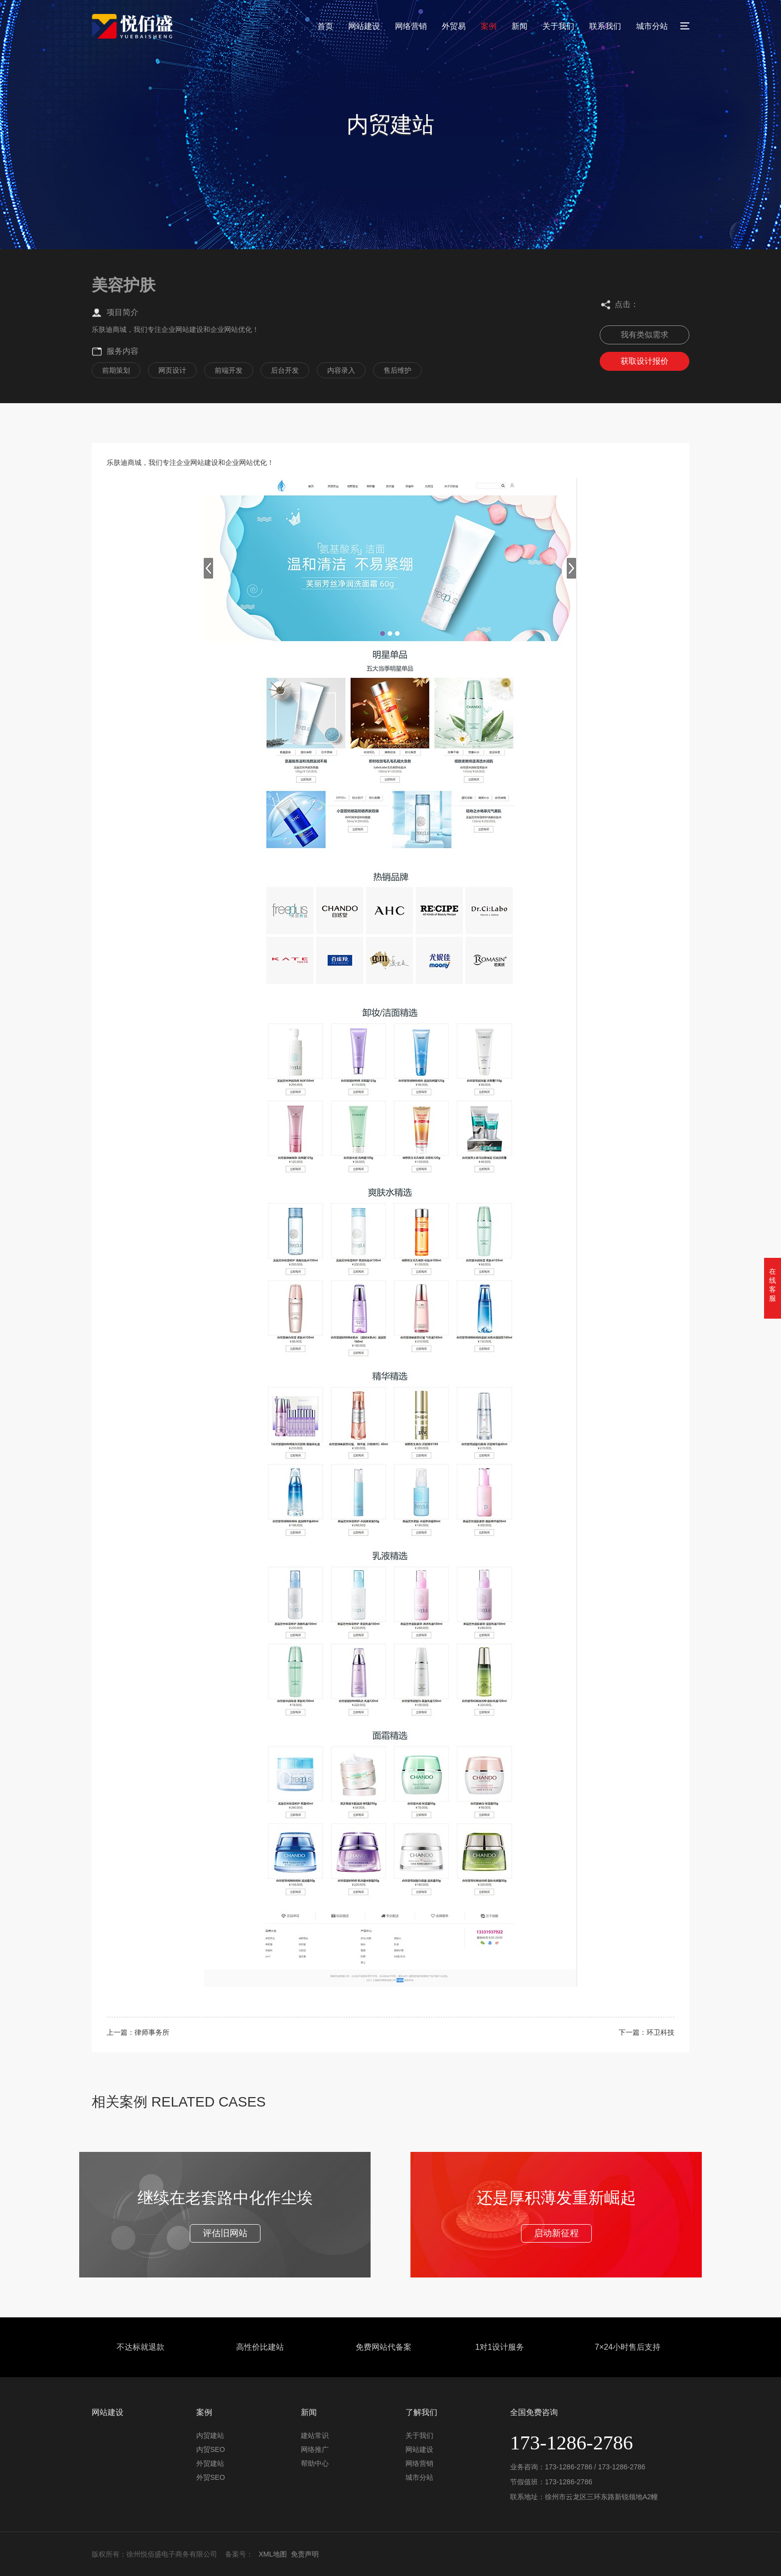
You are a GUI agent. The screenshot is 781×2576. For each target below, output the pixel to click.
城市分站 (652, 26)
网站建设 (364, 26)
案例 (489, 26)
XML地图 (273, 2554)
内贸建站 (210, 2435)
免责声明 (305, 2554)
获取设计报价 (644, 361)
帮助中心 (315, 2463)
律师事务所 (151, 2032)
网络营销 (411, 26)
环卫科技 (660, 2032)
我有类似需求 (644, 334)
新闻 (519, 26)
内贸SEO (210, 2449)
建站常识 (315, 2435)
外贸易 (454, 26)
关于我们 (558, 26)
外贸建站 (210, 2463)
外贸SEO (210, 2477)
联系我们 (605, 26)
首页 (325, 26)
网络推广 (315, 2449)
